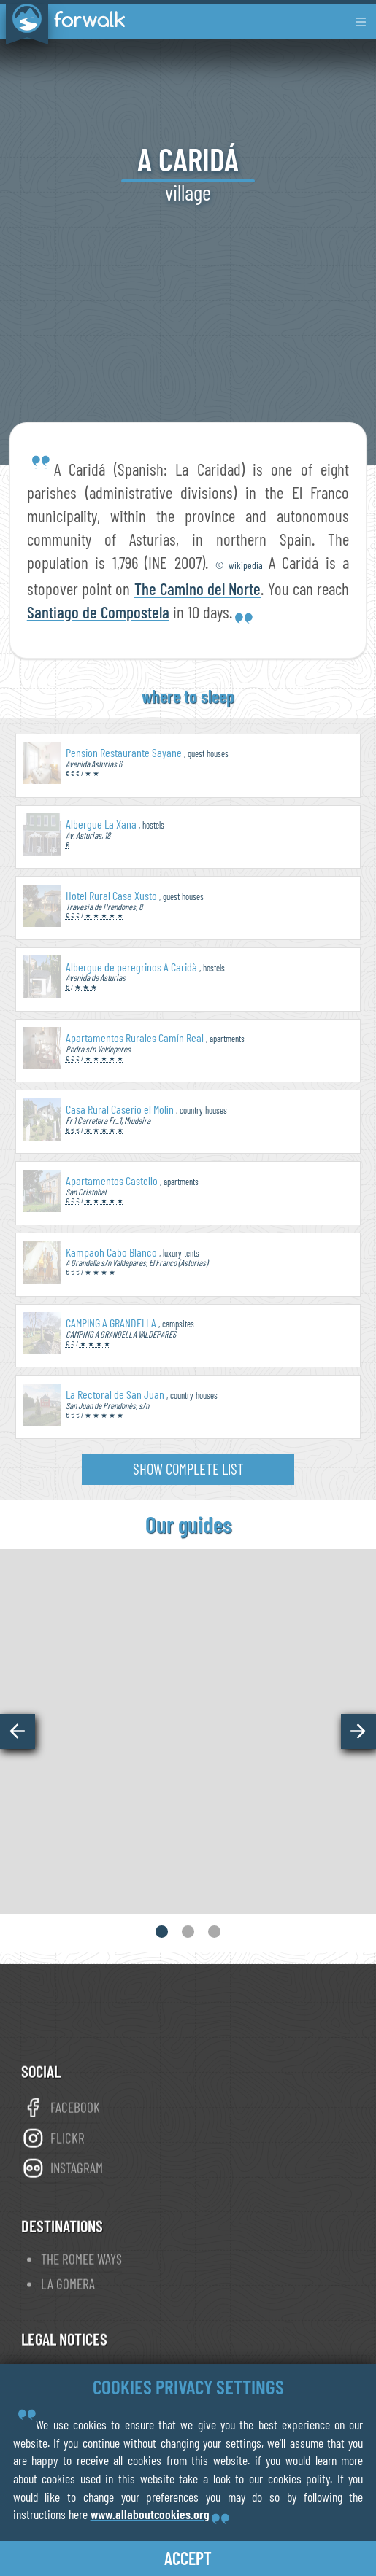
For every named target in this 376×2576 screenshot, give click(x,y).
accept (188, 2558)
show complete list (188, 1468)
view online (188, 1805)
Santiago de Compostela (98, 612)
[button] (17, 1731)
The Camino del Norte (197, 588)
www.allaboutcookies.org (150, 2514)
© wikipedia (242, 565)
